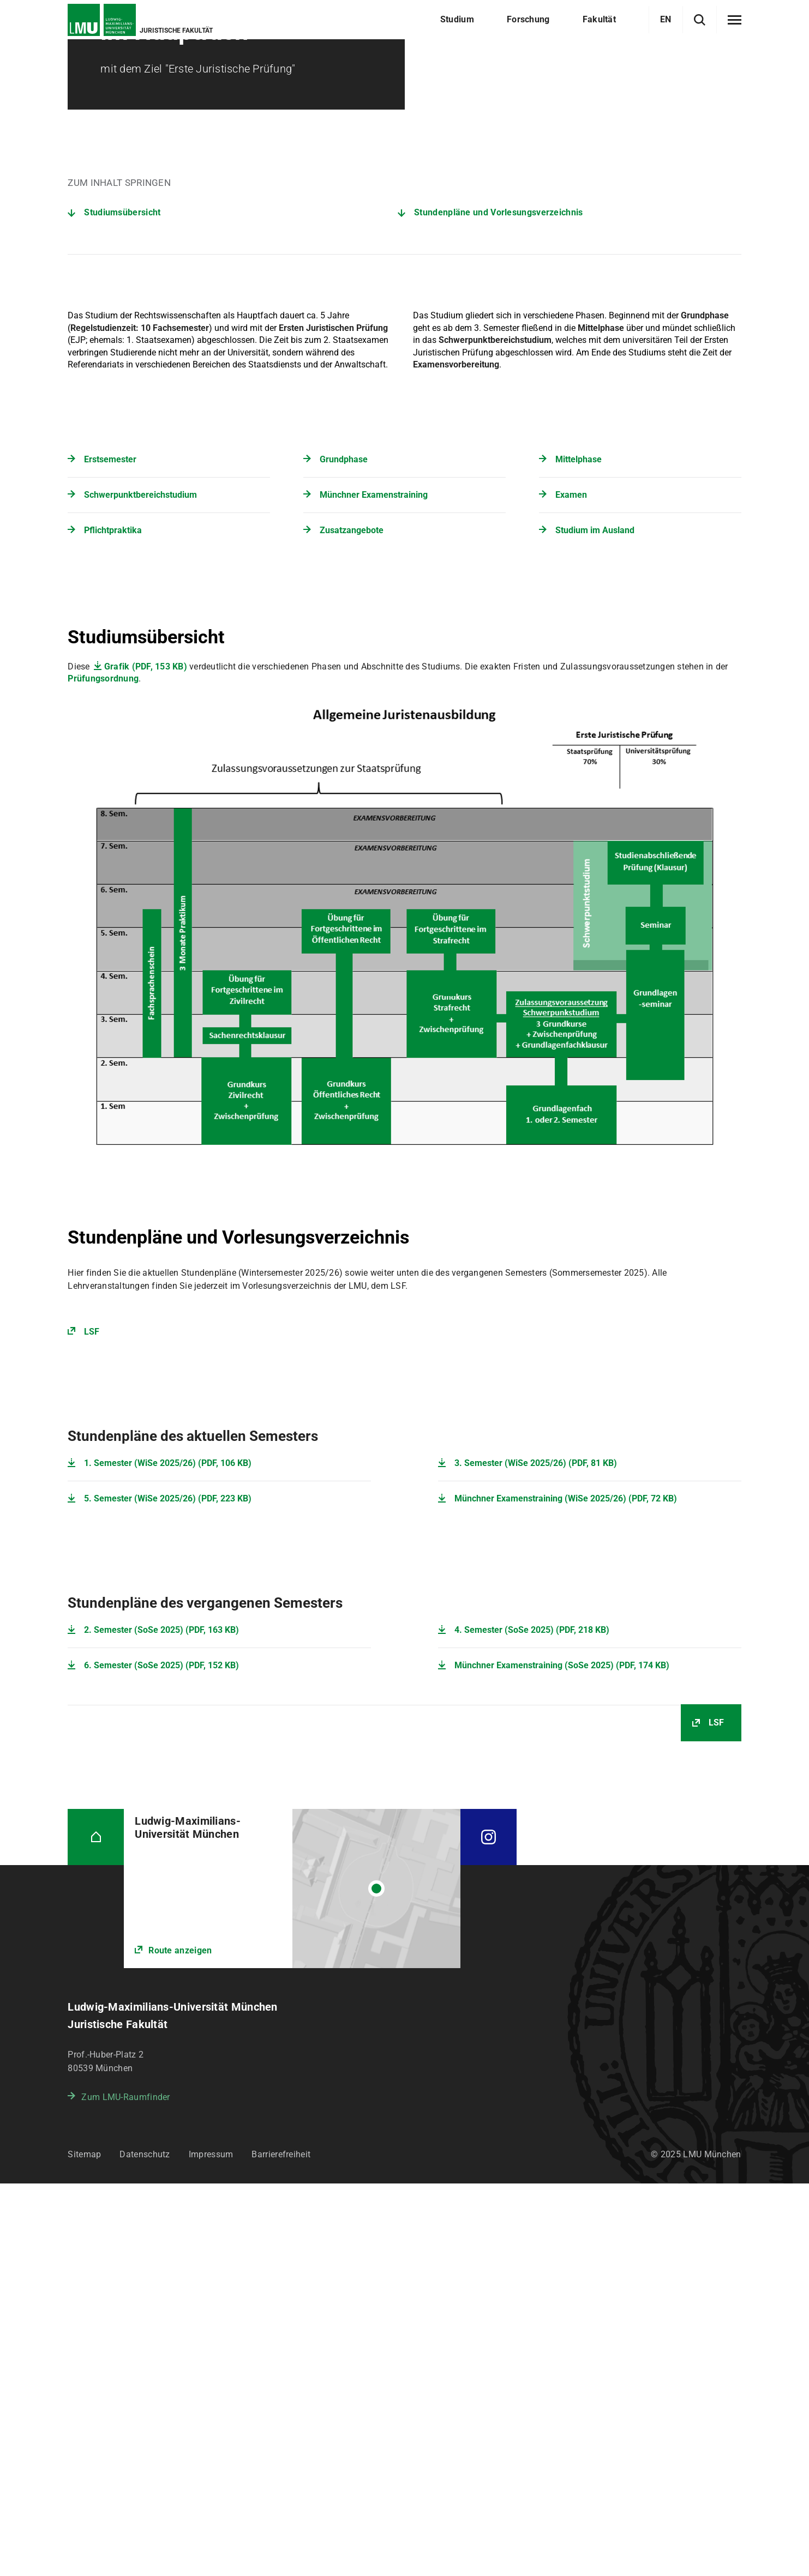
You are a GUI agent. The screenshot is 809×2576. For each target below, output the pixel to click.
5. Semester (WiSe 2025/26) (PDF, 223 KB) (167, 1891)
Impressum (211, 2547)
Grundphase (344, 852)
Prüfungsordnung (103, 1071)
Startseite (84, 65)
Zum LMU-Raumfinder (125, 2489)
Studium (127, 65)
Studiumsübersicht (122, 605)
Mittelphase (578, 852)
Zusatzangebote (351, 923)
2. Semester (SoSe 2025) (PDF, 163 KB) (161, 2022)
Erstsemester (110, 852)
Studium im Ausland (594, 923)
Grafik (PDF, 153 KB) (145, 1059)
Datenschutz (144, 2547)
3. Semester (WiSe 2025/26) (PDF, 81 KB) (535, 1855)
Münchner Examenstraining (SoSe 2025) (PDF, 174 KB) (561, 2058)
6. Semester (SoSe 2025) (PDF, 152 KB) (161, 2058)
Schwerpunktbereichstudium (140, 887)
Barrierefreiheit (280, 2547)
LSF (91, 1724)
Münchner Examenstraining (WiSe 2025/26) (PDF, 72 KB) (565, 1891)
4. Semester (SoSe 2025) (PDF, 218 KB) (531, 2022)
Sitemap (84, 2547)
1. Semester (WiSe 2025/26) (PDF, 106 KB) (167, 1855)
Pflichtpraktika (113, 923)
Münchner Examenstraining (374, 887)
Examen (571, 887)
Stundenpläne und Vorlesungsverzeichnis (498, 605)
